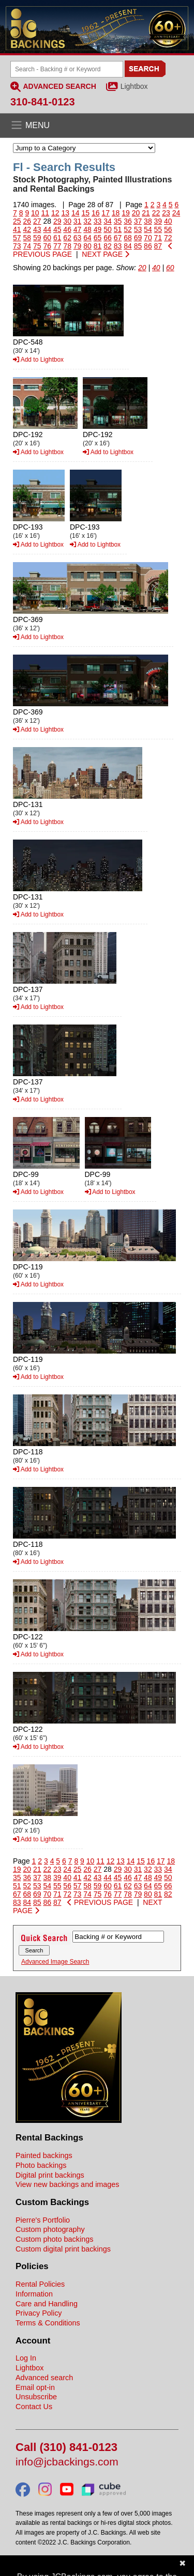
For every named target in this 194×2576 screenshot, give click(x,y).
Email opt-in (35, 2387)
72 (168, 238)
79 (77, 246)
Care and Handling (47, 2304)
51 (118, 229)
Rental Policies (40, 2284)
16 (96, 213)
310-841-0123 (42, 101)
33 (98, 221)
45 (57, 229)
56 (168, 229)
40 (168, 221)
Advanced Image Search (55, 1961)
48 (87, 229)
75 (37, 246)
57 (17, 238)
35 (118, 221)
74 (27, 246)
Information (34, 2294)
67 (118, 238)
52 (128, 229)
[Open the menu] (97, 125)
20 (136, 213)
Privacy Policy (39, 2313)
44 (47, 229)
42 (27, 229)
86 (148, 246)
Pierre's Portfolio (43, 2220)
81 (98, 246)
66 (107, 238)
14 (75, 213)
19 (126, 213)
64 (87, 238)
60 (47, 238)
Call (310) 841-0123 (66, 2448)
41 (17, 229)
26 (27, 221)
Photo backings (41, 2165)
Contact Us (34, 2406)
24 (176, 213)
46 (67, 229)
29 (57, 221)
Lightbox (134, 86)
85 (138, 246)
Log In (26, 2358)
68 (128, 238)
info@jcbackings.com (67, 2462)
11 (45, 213)
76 (47, 246)
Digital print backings (50, 2175)
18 (116, 213)
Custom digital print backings (63, 2249)
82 (107, 246)
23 (166, 213)
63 (77, 238)
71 (158, 238)
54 (148, 229)
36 (128, 221)
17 (105, 213)
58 (27, 238)
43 (37, 229)
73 (17, 246)
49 (98, 229)
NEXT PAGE (105, 254)
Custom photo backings (54, 2239)
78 (67, 246)
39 (158, 221)
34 (107, 221)
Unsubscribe (36, 2397)
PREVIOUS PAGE (100, 1902)
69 (138, 238)
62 (67, 238)
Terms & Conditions (48, 2323)
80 (87, 246)
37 (138, 221)
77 (57, 246)
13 (65, 213)
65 (98, 238)
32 (87, 221)
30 (67, 221)
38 (148, 221)
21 (146, 213)
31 (77, 221)
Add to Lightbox (38, 359)
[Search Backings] (66, 69)
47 (77, 229)
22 (156, 213)
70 (148, 238)
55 (158, 229)
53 (138, 229)
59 (37, 238)
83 (118, 246)
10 (35, 213)
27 (37, 221)
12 (55, 213)
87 (158, 246)
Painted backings (44, 2155)
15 (85, 213)
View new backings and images (68, 2184)
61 (57, 238)
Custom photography (50, 2229)
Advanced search (44, 2377)
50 (107, 229)
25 (17, 221)
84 (128, 246)
